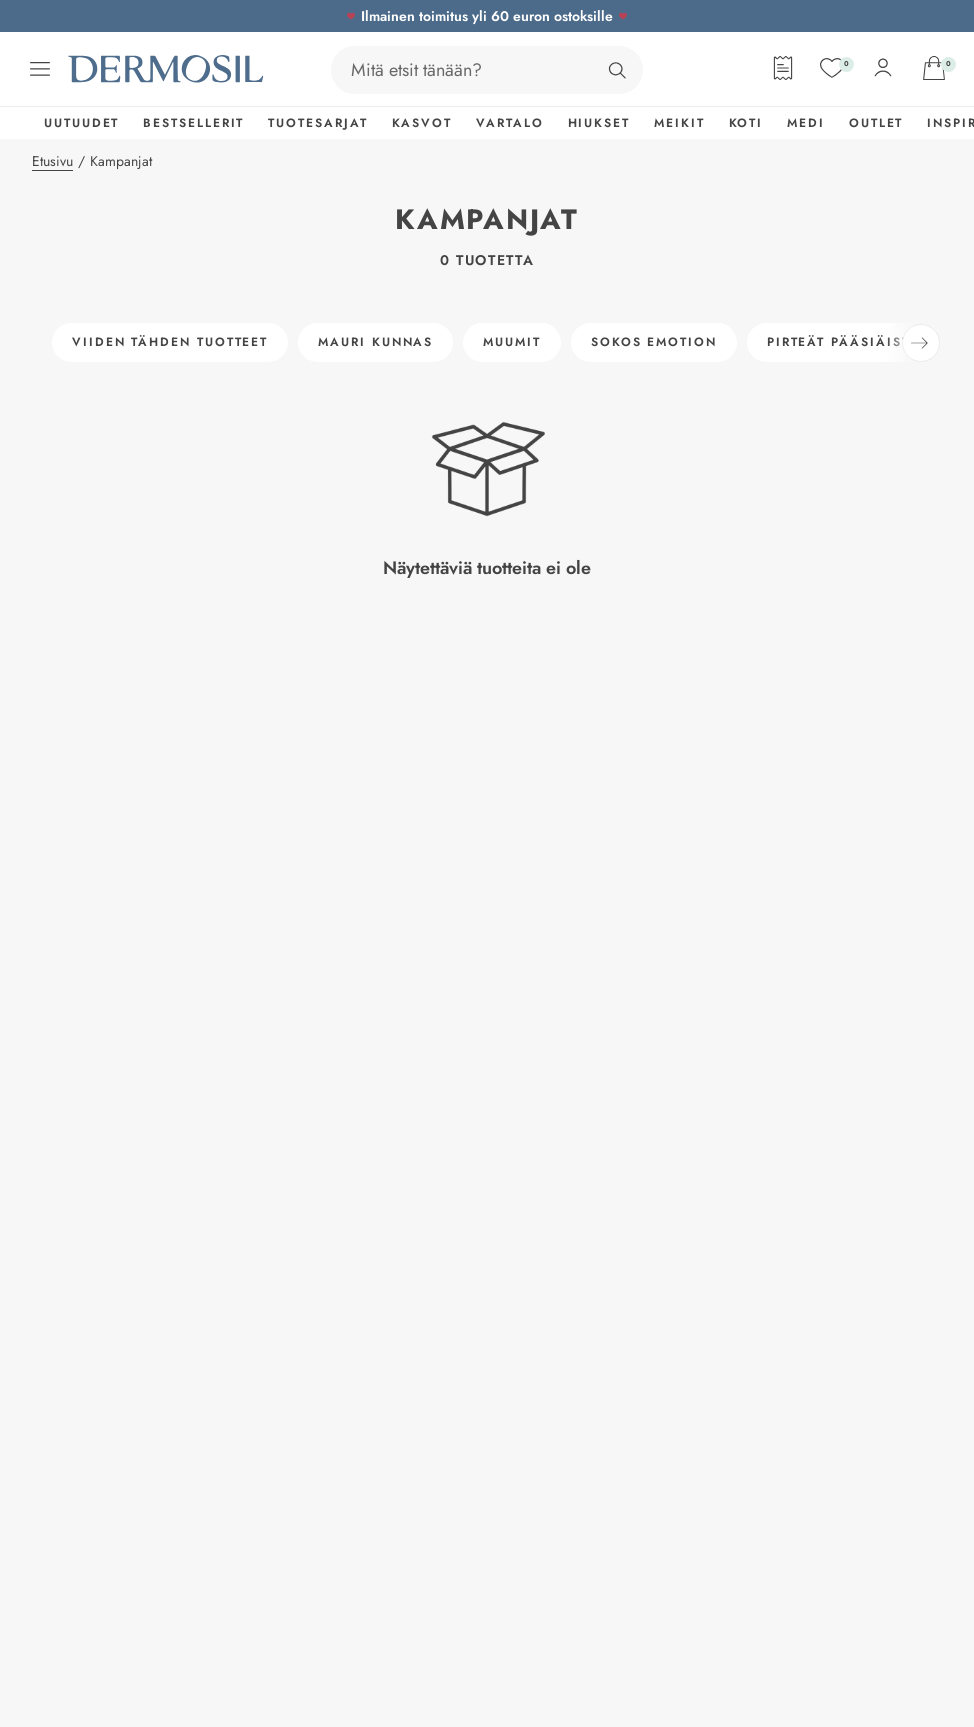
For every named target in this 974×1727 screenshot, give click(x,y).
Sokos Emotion (654, 342)
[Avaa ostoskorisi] (934, 68)
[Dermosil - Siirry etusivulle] (168, 69)
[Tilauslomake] (783, 68)
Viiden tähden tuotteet (170, 342)
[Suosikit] (832, 68)
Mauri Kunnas (375, 342)
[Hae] (617, 70)
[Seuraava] (921, 343)
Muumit (512, 342)
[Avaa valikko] (40, 69)
